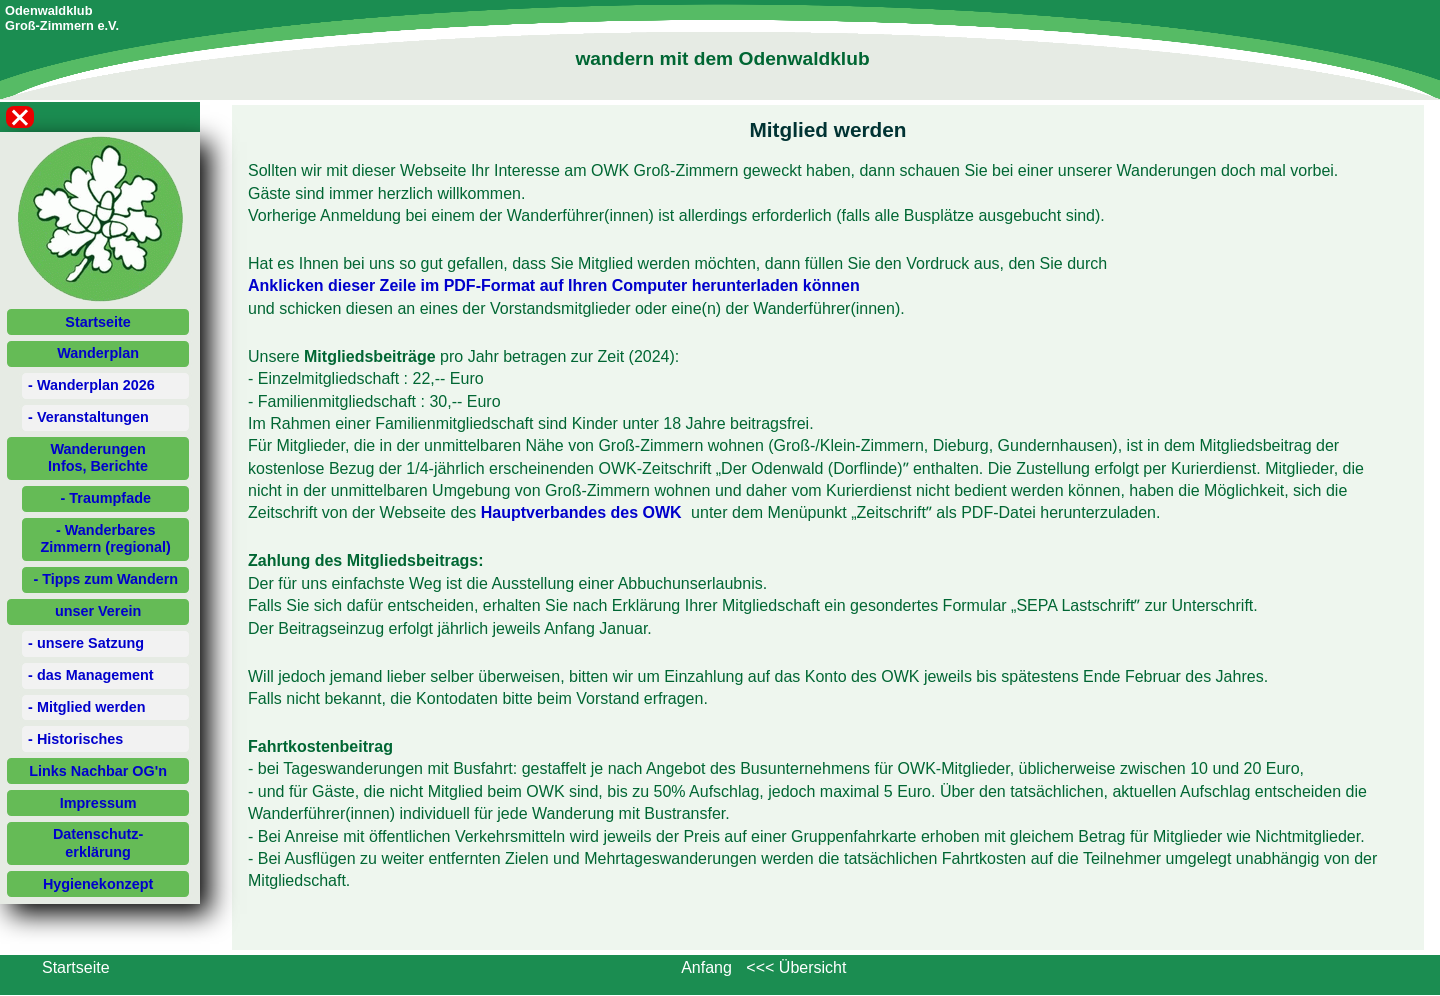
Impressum (98, 803)
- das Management (91, 675)
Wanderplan (98, 353)
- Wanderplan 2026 (91, 385)
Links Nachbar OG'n (98, 771)
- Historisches (75, 739)
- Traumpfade (106, 498)
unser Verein (98, 611)
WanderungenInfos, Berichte (98, 457)
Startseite (98, 322)
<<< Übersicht (796, 967)
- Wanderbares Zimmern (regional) (106, 538)
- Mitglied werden (87, 707)
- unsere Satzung (86, 643)
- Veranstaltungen (88, 417)
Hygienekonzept (98, 884)
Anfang (706, 967)
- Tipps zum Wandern (105, 579)
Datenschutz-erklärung (98, 842)
